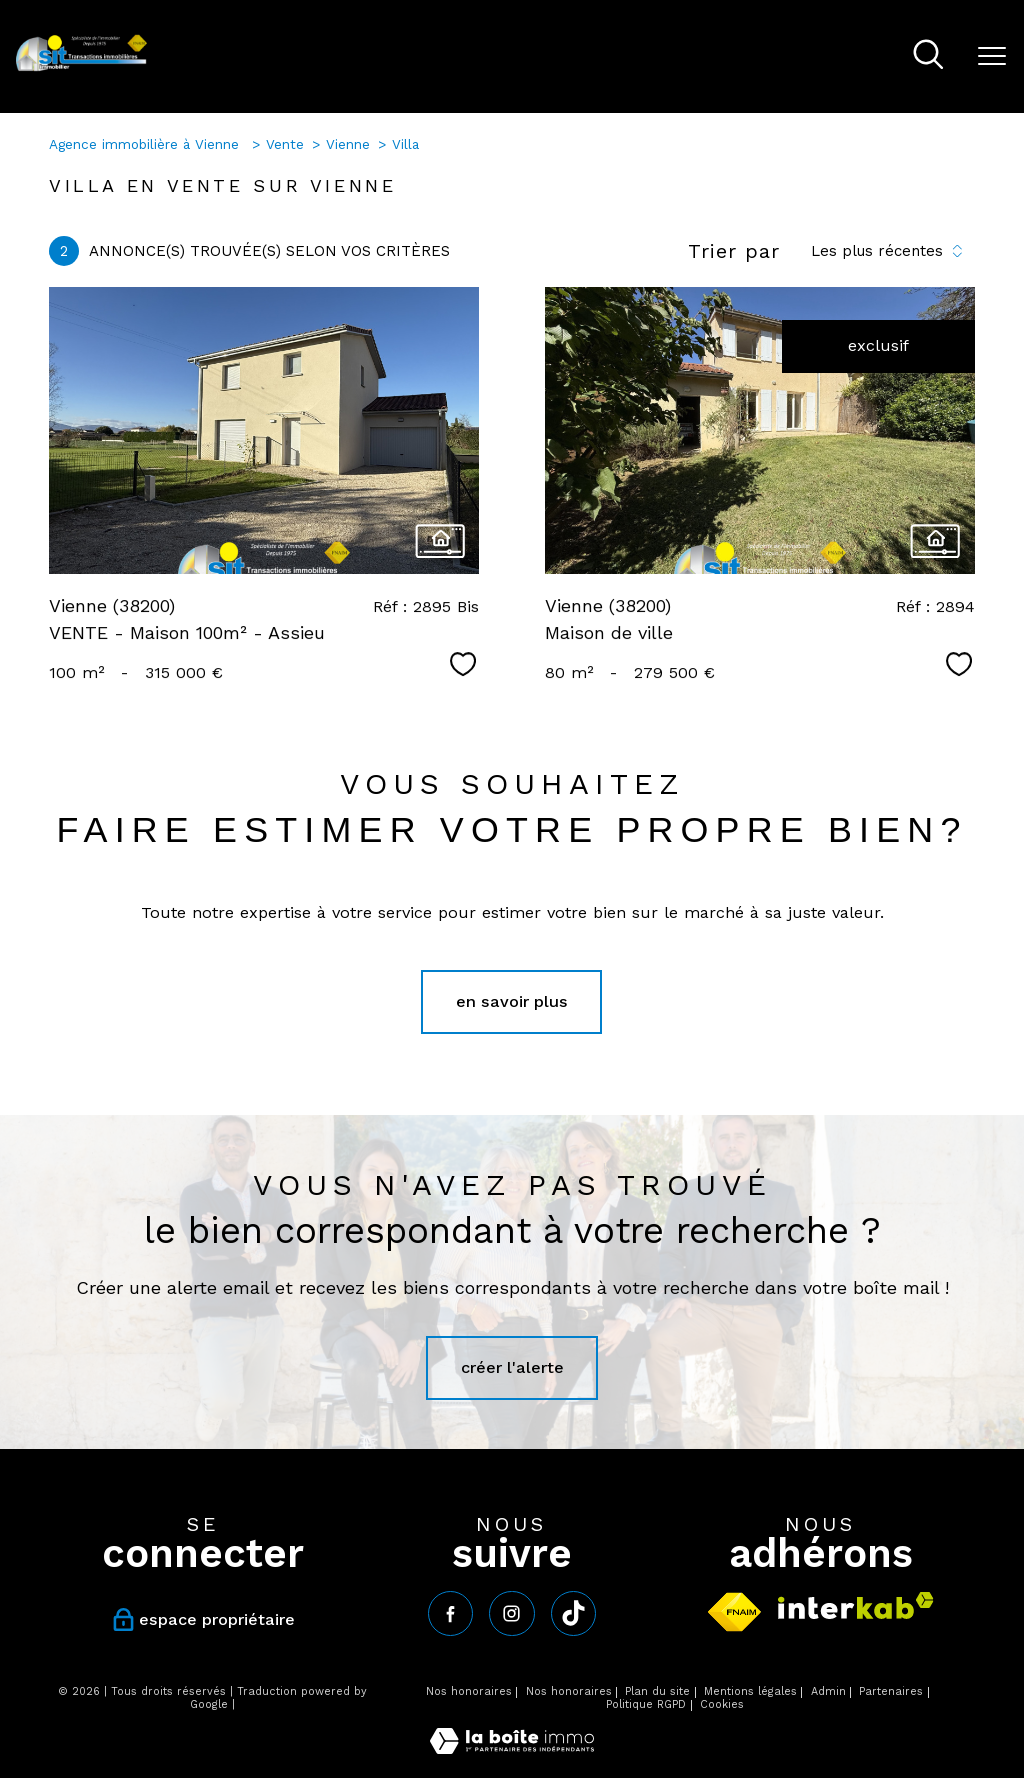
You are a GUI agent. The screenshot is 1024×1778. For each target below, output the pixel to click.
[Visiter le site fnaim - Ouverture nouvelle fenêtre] (734, 1612)
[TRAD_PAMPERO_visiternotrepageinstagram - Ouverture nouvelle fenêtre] (511, 1613)
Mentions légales (750, 1691)
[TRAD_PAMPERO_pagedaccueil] (81, 67)
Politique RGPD (646, 1704)
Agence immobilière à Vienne (146, 144)
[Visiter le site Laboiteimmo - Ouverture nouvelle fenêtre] (512, 1748)
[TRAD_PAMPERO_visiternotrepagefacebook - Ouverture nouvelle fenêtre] (450, 1613)
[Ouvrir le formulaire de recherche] (928, 56)
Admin (828, 1691)
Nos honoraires (469, 1691)
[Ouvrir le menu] (992, 57)
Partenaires (891, 1691)
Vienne (348, 144)
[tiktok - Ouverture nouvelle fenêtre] (573, 1613)
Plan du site (657, 1691)
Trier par (734, 251)
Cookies (722, 1705)
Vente (285, 144)
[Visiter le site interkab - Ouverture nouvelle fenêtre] (856, 1605)
